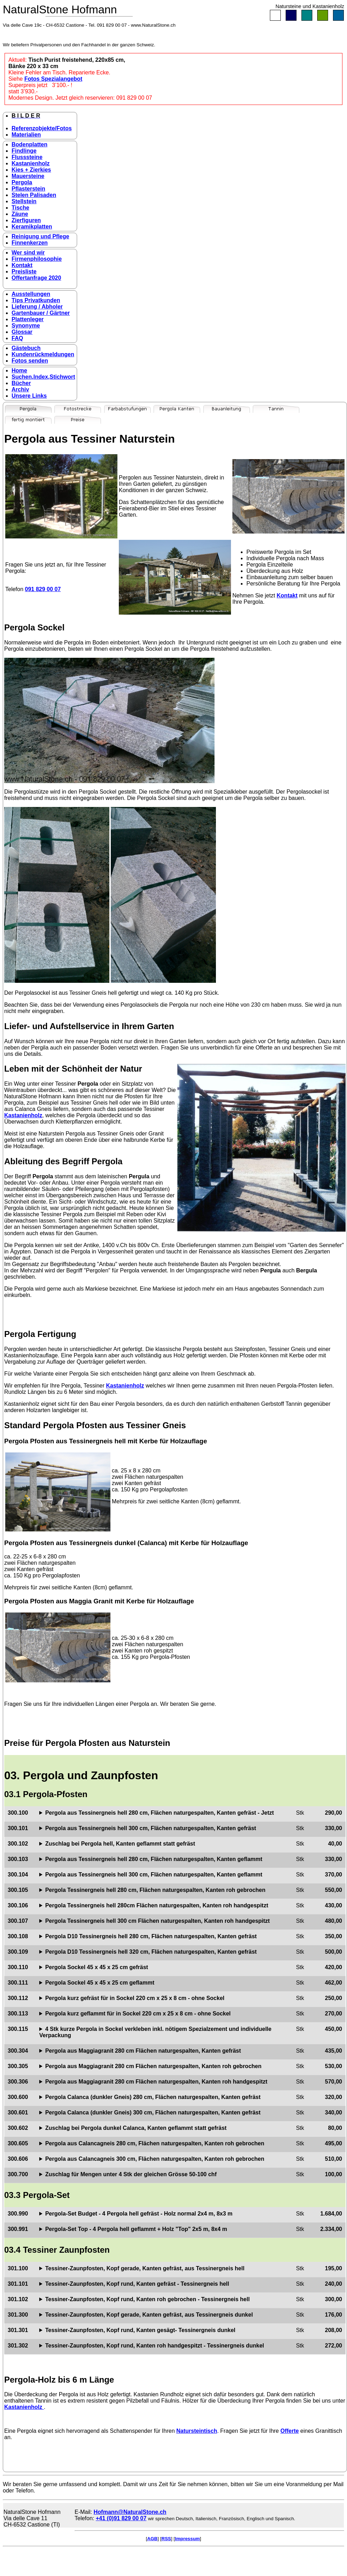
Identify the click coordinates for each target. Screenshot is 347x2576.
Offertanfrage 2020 (36, 278)
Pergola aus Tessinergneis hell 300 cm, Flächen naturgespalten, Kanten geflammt (153, 1875)
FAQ (17, 338)
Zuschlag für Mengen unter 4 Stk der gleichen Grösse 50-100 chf (131, 2174)
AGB (152, 2538)
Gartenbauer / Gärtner (41, 313)
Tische (20, 208)
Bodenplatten (29, 144)
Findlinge (24, 151)
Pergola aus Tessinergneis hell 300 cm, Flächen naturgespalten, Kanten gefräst (150, 1828)
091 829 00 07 (43, 589)
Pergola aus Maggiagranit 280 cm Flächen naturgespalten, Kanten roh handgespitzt (156, 2082)
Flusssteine (27, 157)
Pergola (22, 182)
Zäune (20, 214)
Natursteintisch (196, 2431)
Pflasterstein (28, 189)
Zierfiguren (26, 220)
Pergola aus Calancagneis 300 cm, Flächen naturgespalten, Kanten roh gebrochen (154, 2159)
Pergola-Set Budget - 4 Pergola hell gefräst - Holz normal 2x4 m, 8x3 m (138, 2214)
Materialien (26, 135)
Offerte (289, 2431)
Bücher (21, 383)
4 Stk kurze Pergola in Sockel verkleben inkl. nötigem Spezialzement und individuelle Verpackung (155, 2032)
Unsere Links (29, 396)
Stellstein (24, 201)
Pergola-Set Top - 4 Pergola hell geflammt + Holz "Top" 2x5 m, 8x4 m (136, 2229)
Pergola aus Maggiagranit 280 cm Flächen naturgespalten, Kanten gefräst (143, 2051)
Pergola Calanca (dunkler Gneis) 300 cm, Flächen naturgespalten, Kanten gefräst (152, 2112)
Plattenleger (28, 319)
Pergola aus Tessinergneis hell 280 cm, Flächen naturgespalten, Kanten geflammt (153, 1859)
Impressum (187, 2538)
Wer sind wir (28, 253)
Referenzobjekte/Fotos (42, 128)
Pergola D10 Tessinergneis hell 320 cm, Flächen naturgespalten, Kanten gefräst (151, 1952)
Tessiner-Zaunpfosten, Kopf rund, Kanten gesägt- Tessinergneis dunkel (140, 2330)
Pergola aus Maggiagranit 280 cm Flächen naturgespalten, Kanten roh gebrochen (153, 2066)
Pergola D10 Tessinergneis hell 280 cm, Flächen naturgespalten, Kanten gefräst (151, 1936)
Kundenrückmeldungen (43, 354)
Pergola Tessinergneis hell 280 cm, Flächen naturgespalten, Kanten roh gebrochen (155, 1890)
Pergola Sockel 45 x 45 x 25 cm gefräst (96, 1967)
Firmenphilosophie (37, 259)
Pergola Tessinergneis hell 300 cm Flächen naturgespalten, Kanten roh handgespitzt (157, 1921)
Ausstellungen (31, 294)
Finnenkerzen (30, 243)
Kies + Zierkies (31, 170)
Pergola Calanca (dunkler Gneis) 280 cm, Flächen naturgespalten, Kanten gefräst (152, 2097)
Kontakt (22, 265)
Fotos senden (30, 361)
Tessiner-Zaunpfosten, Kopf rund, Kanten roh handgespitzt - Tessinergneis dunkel (154, 2346)
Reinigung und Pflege (40, 236)
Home (19, 370)
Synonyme (26, 326)
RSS (166, 2538)
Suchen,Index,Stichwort (43, 377)
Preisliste (24, 271)
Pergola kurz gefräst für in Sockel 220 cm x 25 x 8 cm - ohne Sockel (134, 1998)
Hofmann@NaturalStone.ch (130, 2512)
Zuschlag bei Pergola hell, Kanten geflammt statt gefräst (120, 1844)
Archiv (20, 389)
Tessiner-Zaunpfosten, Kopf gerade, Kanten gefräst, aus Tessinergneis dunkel (149, 2315)
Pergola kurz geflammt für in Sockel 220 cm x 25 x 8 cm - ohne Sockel (138, 2014)
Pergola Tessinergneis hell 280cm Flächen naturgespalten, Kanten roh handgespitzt (156, 1905)
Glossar (22, 332)
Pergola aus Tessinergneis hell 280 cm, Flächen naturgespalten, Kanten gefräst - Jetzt (159, 1813)
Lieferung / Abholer (37, 307)
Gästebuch (26, 348)
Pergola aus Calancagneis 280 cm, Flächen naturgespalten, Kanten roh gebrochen (154, 2143)
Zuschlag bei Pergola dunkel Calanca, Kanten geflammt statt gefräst (135, 2128)
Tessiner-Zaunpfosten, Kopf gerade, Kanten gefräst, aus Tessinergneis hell (144, 2268)
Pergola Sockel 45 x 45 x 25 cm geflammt (99, 1983)
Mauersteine (28, 176)
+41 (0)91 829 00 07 (121, 2518)
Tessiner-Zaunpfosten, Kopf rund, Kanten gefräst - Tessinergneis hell (137, 2284)
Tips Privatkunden (36, 300)
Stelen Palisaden (34, 195)
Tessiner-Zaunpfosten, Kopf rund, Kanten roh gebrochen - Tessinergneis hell (147, 2299)
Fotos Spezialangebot (53, 79)
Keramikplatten (32, 227)
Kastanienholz (30, 163)
